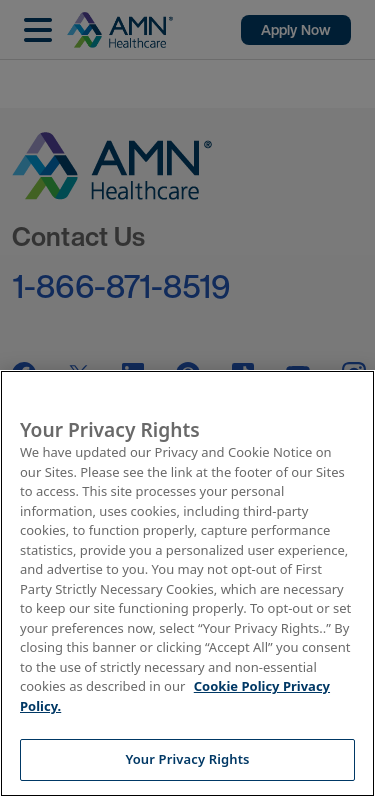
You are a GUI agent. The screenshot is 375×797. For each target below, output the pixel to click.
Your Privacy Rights (187, 759)
